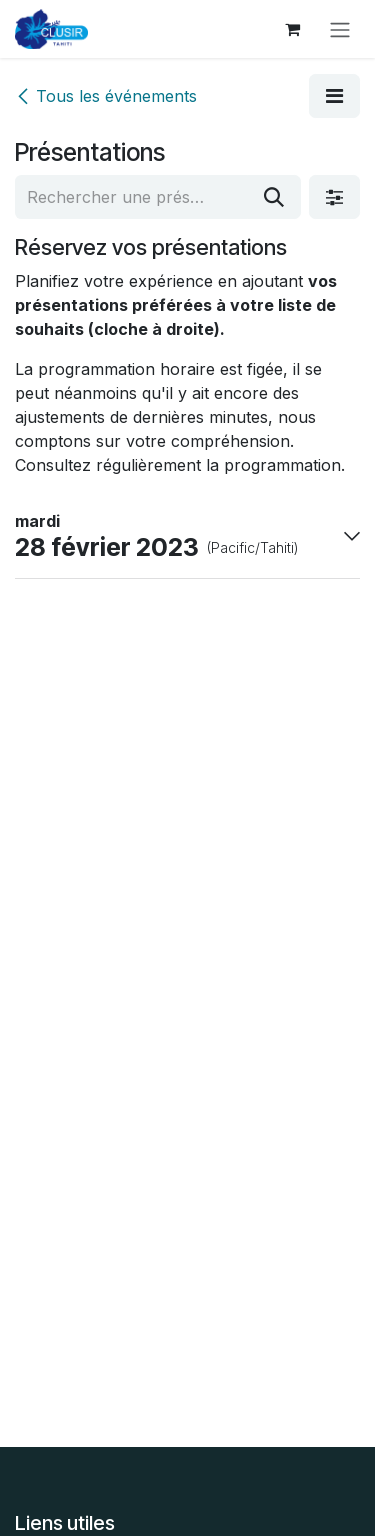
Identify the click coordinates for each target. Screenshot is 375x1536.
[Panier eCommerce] (292, 29)
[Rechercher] (274, 197)
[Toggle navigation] (340, 29)
